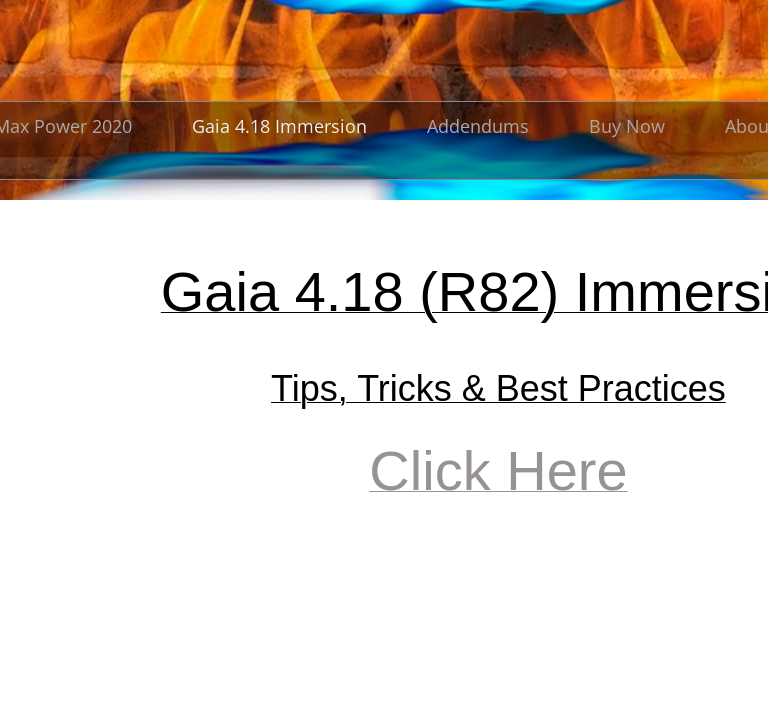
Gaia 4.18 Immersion (279, 126)
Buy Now (627, 126)
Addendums (478, 126)
